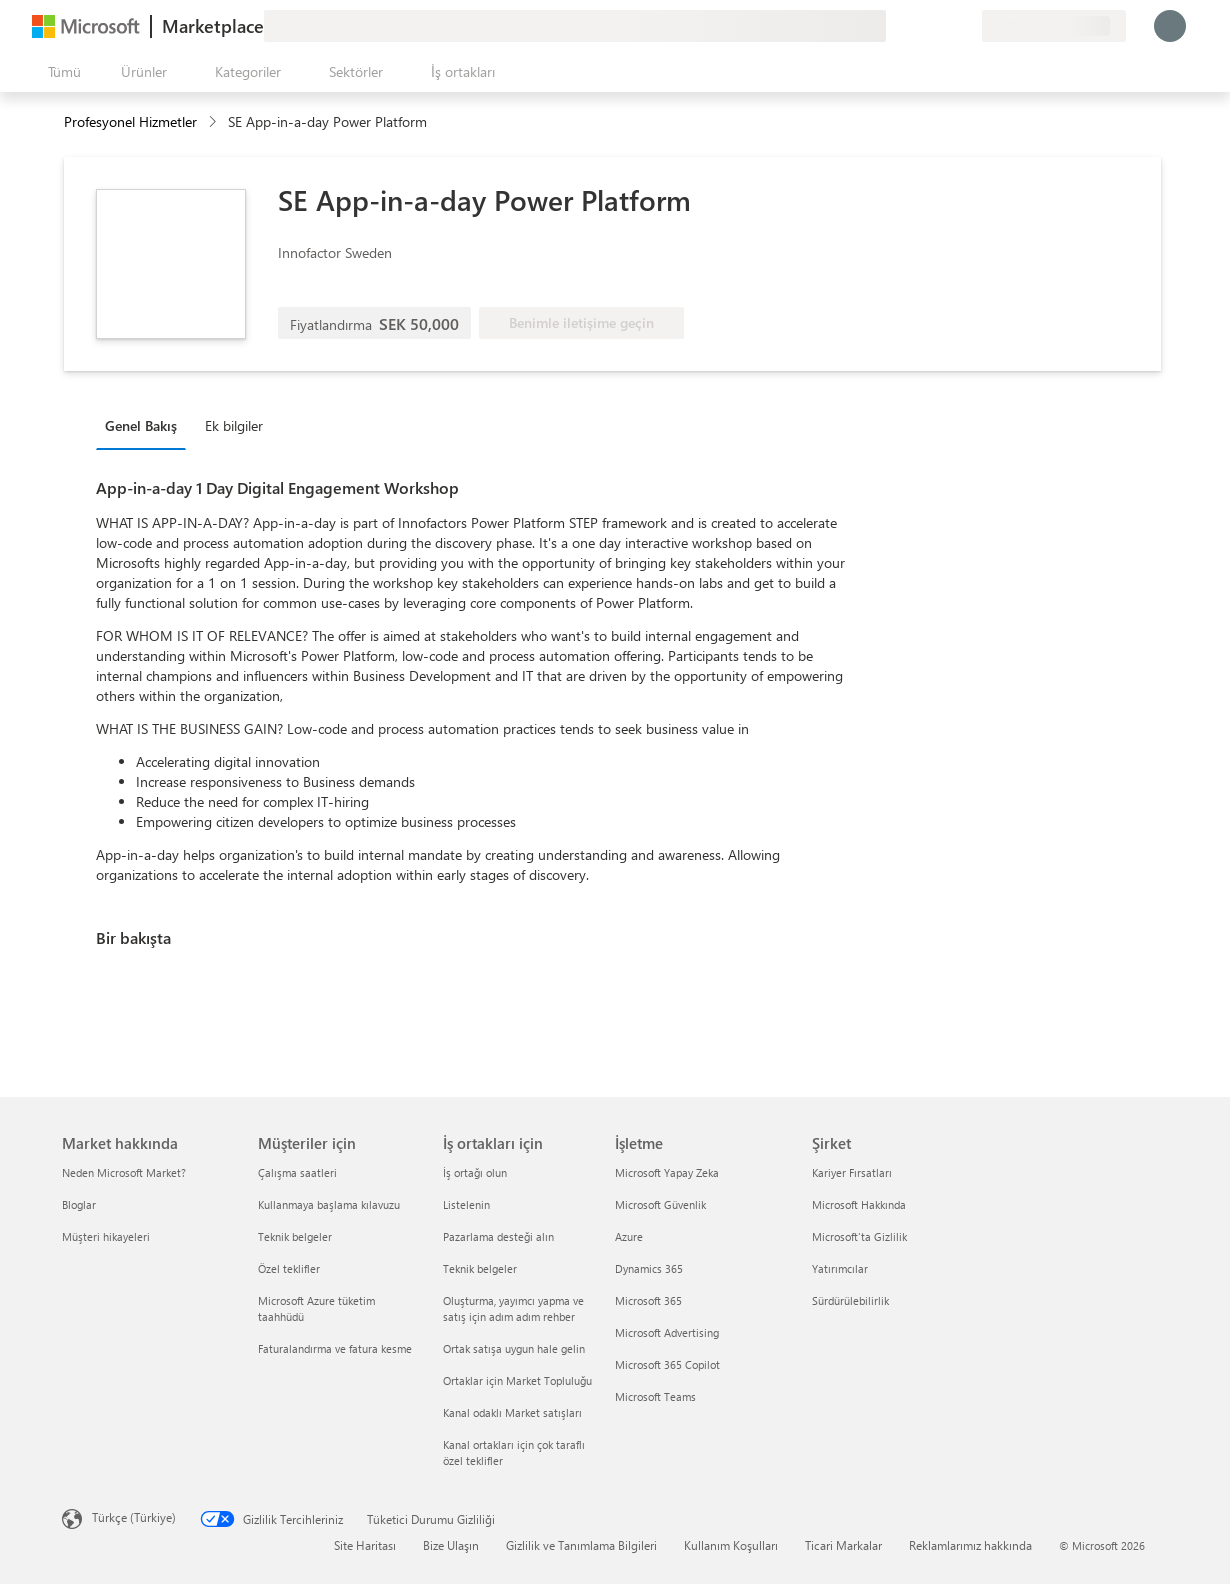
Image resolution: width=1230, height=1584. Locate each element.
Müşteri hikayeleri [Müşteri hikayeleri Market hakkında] (106, 1236)
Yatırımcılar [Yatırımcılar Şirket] (840, 1268)
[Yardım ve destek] (918, 26)
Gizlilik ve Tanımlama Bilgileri (581, 1545)
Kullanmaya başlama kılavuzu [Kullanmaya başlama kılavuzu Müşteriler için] (329, 1204)
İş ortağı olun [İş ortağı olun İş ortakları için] (475, 1172)
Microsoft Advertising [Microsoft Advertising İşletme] (667, 1332)
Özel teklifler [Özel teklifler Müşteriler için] (289, 1268)
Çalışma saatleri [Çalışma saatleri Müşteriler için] (297, 1172)
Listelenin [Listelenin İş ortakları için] (466, 1204)
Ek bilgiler (234, 425)
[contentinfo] (214, 122)
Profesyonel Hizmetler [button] (130, 121)
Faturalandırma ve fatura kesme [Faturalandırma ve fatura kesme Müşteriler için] (335, 1348)
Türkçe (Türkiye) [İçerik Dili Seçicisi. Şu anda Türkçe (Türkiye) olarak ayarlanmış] (134, 1517)
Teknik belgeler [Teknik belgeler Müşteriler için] (295, 1236)
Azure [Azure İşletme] (629, 1236)
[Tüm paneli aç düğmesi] (60, 72)
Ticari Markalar (843, 1545)
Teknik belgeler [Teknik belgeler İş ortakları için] (480, 1268)
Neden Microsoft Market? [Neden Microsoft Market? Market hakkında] (124, 1172)
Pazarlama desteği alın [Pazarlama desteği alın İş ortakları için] (498, 1236)
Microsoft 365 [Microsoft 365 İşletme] (648, 1300)
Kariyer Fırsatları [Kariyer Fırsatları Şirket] (852, 1172)
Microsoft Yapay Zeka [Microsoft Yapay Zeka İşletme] (667, 1172)
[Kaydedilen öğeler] (942, 26)
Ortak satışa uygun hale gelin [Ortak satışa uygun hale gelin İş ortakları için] (514, 1348)
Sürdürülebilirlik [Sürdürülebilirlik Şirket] (850, 1300)
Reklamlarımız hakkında (970, 1545)
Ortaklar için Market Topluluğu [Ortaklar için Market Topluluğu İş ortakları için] (517, 1380)
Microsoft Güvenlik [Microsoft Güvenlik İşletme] (660, 1204)
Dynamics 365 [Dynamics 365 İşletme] (649, 1268)
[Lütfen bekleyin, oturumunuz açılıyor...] (1170, 26)
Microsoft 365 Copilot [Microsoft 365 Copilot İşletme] (667, 1364)
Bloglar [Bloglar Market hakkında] (79, 1204)
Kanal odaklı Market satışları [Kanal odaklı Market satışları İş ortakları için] (512, 1412)
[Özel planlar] (966, 26)
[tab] (146, 425)
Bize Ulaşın (451, 1545)
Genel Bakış (141, 425)
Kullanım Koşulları (731, 1545)
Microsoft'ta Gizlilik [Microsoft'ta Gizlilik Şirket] (859, 1236)
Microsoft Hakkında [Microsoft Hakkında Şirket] (859, 1204)
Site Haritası (365, 1545)
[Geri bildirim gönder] (894, 26)
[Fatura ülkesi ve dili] (1054, 26)
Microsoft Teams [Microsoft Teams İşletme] (655, 1396)
